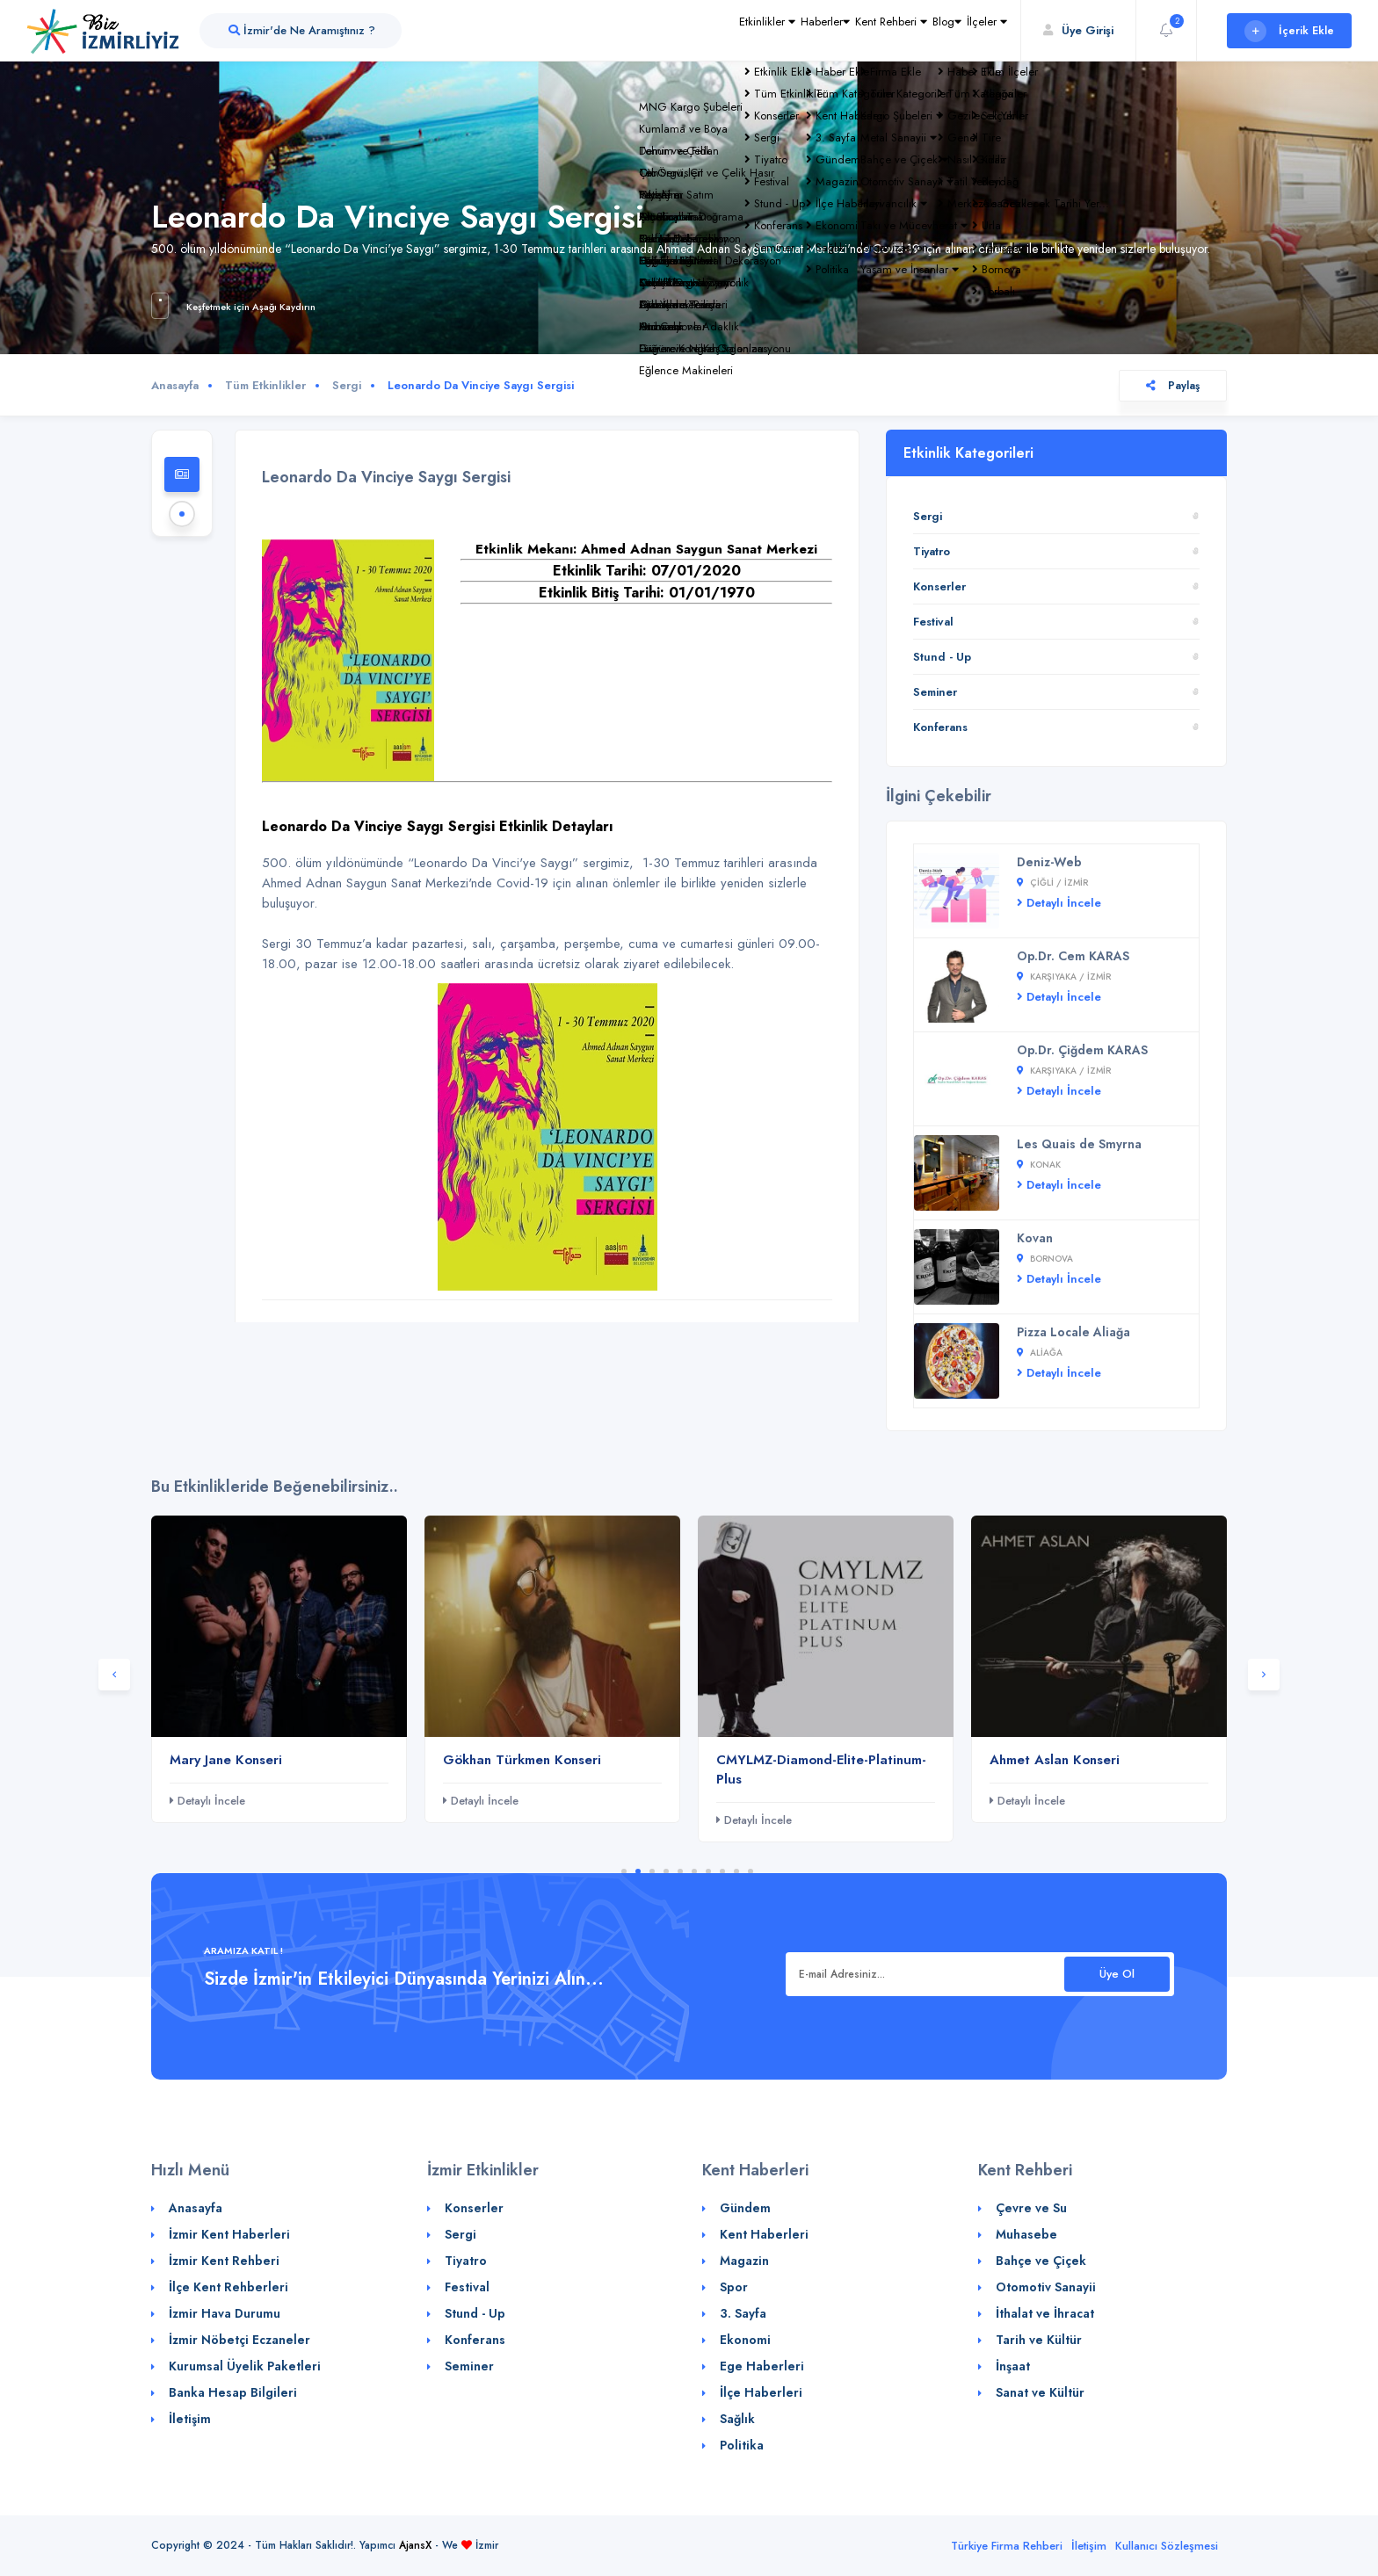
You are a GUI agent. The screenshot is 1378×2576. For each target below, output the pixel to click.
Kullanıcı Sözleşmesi (1166, 2545)
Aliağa (1040, 1352)
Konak (1039, 1164)
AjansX (415, 2545)
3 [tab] (652, 1871)
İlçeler (974, 30)
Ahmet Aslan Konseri (1055, 1759)
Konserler (939, 586)
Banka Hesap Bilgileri (233, 2392)
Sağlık (737, 2419)
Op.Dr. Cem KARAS (1073, 956)
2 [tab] (638, 1871)
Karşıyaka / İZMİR (1064, 976)
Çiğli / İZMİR (1052, 882)
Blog (910, 30)
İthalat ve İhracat (1045, 2313)
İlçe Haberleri (761, 2392)
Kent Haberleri (764, 2234)
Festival (933, 621)
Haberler (736, 30)
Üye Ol (1117, 1973)
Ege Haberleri (762, 2366)
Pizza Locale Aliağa (1073, 1332)
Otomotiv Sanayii (1046, 2287)
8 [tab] (722, 1871)
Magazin (744, 2260)
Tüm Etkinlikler (265, 385)
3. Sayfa (743, 2313)
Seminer (935, 692)
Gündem (745, 2208)
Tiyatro (931, 551)
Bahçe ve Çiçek (1041, 2260)
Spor (734, 2287)
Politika (742, 2445)
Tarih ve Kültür (1039, 2339)
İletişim (190, 2419)
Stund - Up (942, 656)
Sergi (346, 385)
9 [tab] (736, 1871)
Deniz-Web (1049, 862)
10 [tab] (750, 1871)
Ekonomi (745, 2339)
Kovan (1035, 1238)
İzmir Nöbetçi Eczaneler (239, 2339)
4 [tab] (666, 1871)
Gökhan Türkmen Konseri (522, 1759)
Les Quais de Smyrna (1079, 1144)
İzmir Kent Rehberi (224, 2260)
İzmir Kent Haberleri (229, 2234)
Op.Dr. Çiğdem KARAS (1082, 1050)
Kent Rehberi (828, 30)
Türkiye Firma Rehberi (1007, 2545)
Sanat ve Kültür (1040, 2392)
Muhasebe (1026, 2234)
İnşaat (1013, 2366)
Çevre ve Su (1031, 2208)
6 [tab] (694, 1871)
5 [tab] (680, 1871)
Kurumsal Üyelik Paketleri (245, 2366)
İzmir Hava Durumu (224, 2313)
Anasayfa (175, 385)
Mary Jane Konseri (226, 1759)
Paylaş (1173, 386)
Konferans (940, 727)
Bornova (1045, 1258)
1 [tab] (624, 1871)
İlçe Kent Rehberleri (228, 2287)
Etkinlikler (654, 30)
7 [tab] (708, 1871)
